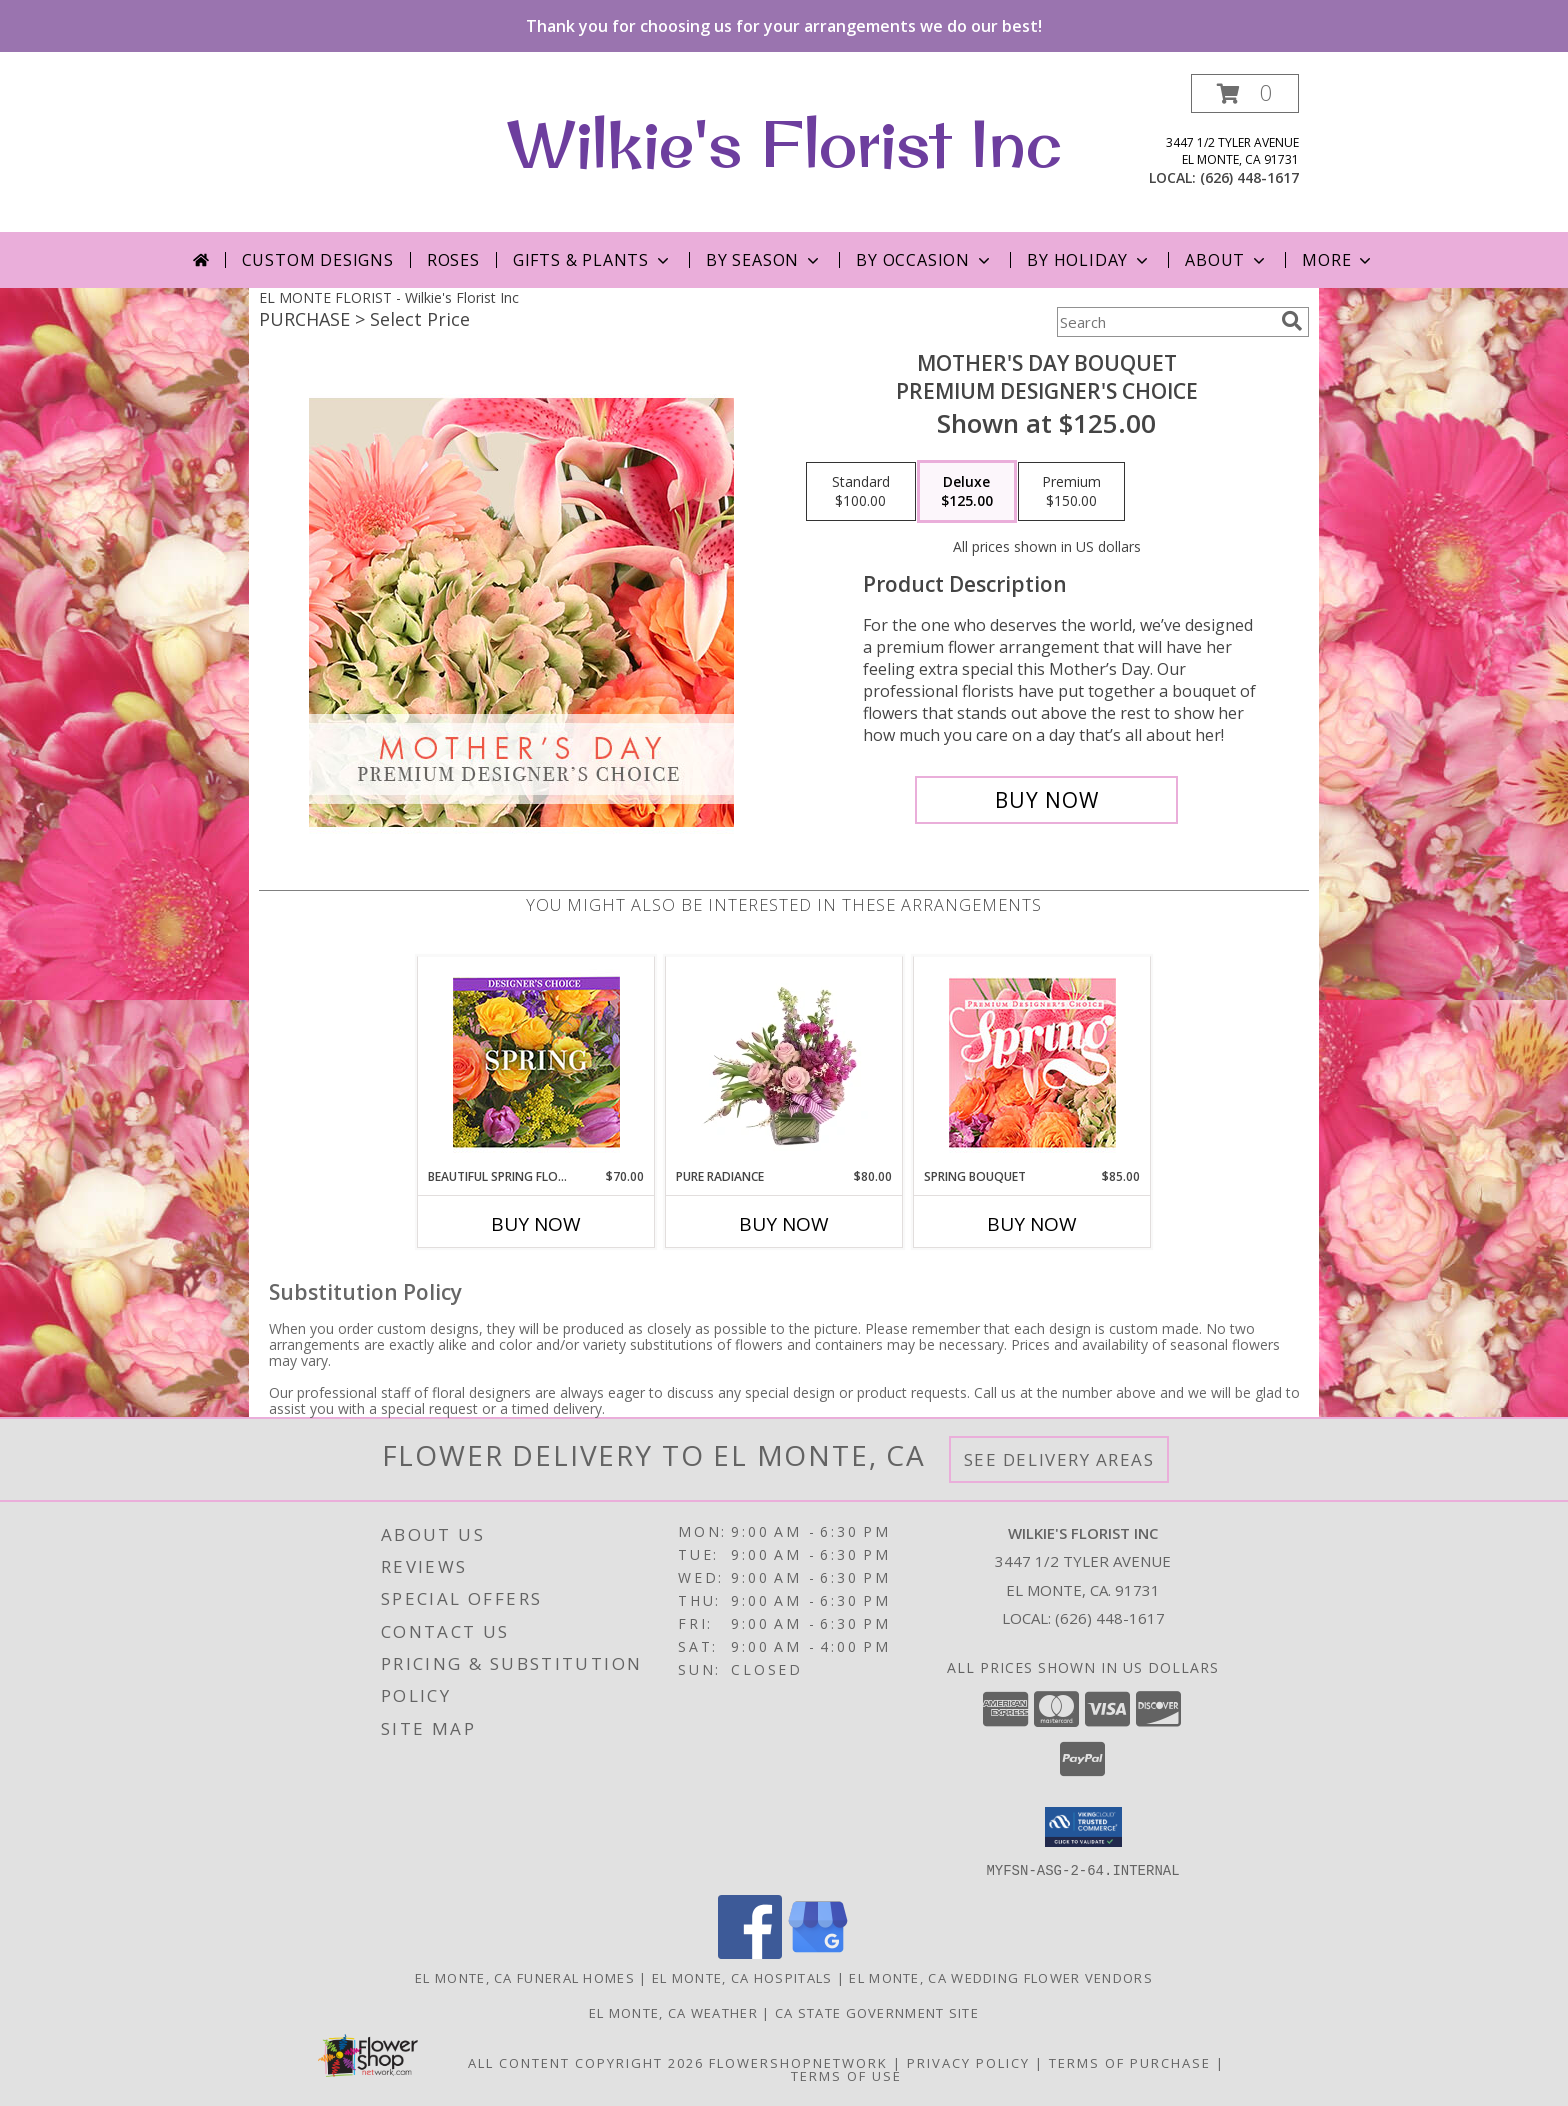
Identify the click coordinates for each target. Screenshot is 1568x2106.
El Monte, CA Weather (673, 2012)
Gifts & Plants (593, 260)
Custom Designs (318, 260)
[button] (1245, 93)
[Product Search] (1165, 322)
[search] (1292, 321)
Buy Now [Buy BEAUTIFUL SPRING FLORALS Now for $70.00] (536, 1224)
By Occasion (925, 260)
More (1338, 260)
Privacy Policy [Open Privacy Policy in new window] (968, 2062)
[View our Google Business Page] (818, 1952)
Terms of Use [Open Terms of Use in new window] (846, 2075)
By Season (764, 260)
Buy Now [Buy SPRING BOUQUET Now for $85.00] (1032, 1224)
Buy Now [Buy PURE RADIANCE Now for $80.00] (784, 1224)
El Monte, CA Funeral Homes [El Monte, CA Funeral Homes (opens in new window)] (525, 1977)
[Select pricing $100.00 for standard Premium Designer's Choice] (861, 492)
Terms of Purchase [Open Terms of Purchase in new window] (1130, 2062)
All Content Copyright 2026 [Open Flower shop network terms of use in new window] (586, 2062)
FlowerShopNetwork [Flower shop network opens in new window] (798, 2062)
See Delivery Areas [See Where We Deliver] (1059, 1459)
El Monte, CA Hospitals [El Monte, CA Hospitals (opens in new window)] (742, 1977)
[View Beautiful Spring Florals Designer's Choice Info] (536, 1062)
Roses (453, 260)
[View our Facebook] (750, 1952)
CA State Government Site (877, 2012)
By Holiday (1089, 260)
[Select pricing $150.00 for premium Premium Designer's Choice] (1071, 492)
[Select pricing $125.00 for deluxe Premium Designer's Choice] (967, 492)
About (1227, 260)
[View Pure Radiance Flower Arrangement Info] (784, 1062)
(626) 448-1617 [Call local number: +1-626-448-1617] (1249, 177)
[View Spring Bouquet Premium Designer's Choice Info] (1032, 1062)
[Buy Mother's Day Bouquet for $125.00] (1046, 800)
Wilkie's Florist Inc (784, 143)
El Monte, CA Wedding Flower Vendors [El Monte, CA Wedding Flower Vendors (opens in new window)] (1001, 1977)
